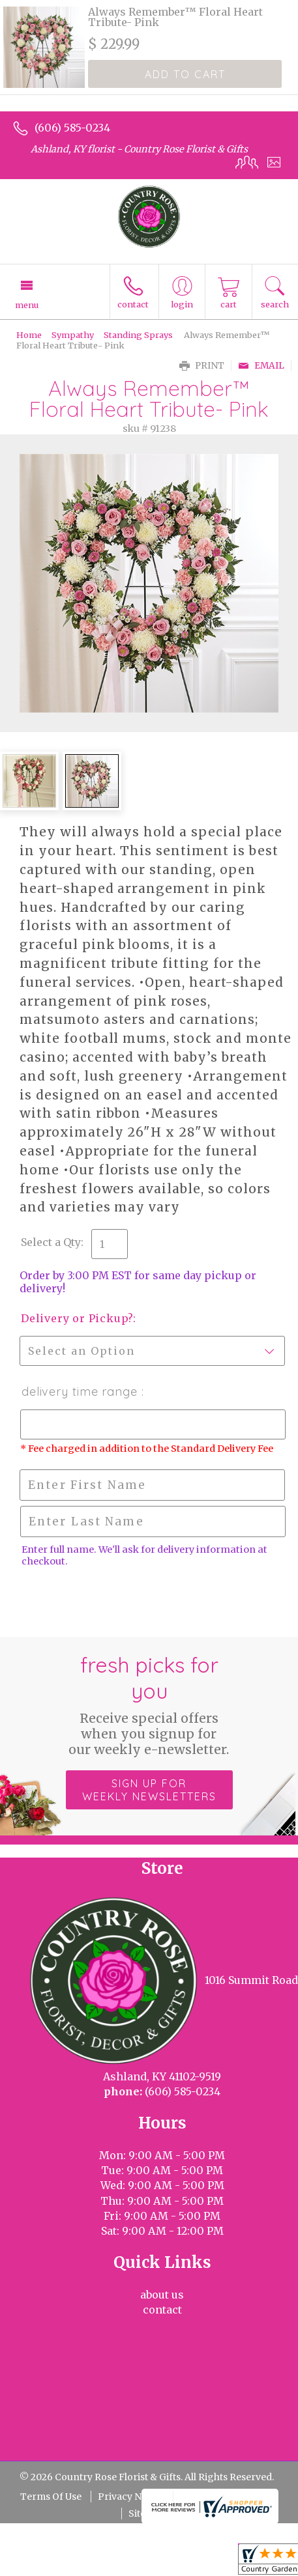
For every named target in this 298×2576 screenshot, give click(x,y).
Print (201, 365)
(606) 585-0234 (72, 127)
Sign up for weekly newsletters (149, 1790)
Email (261, 365)
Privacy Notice (131, 2496)
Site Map (148, 2513)
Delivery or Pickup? (77, 1318)
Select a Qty (51, 1242)
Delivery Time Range (81, 1391)
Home (29, 335)
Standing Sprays (138, 335)
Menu (26, 305)
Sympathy (73, 335)
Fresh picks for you (149, 1704)
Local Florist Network (229, 2496)
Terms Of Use (51, 2496)
